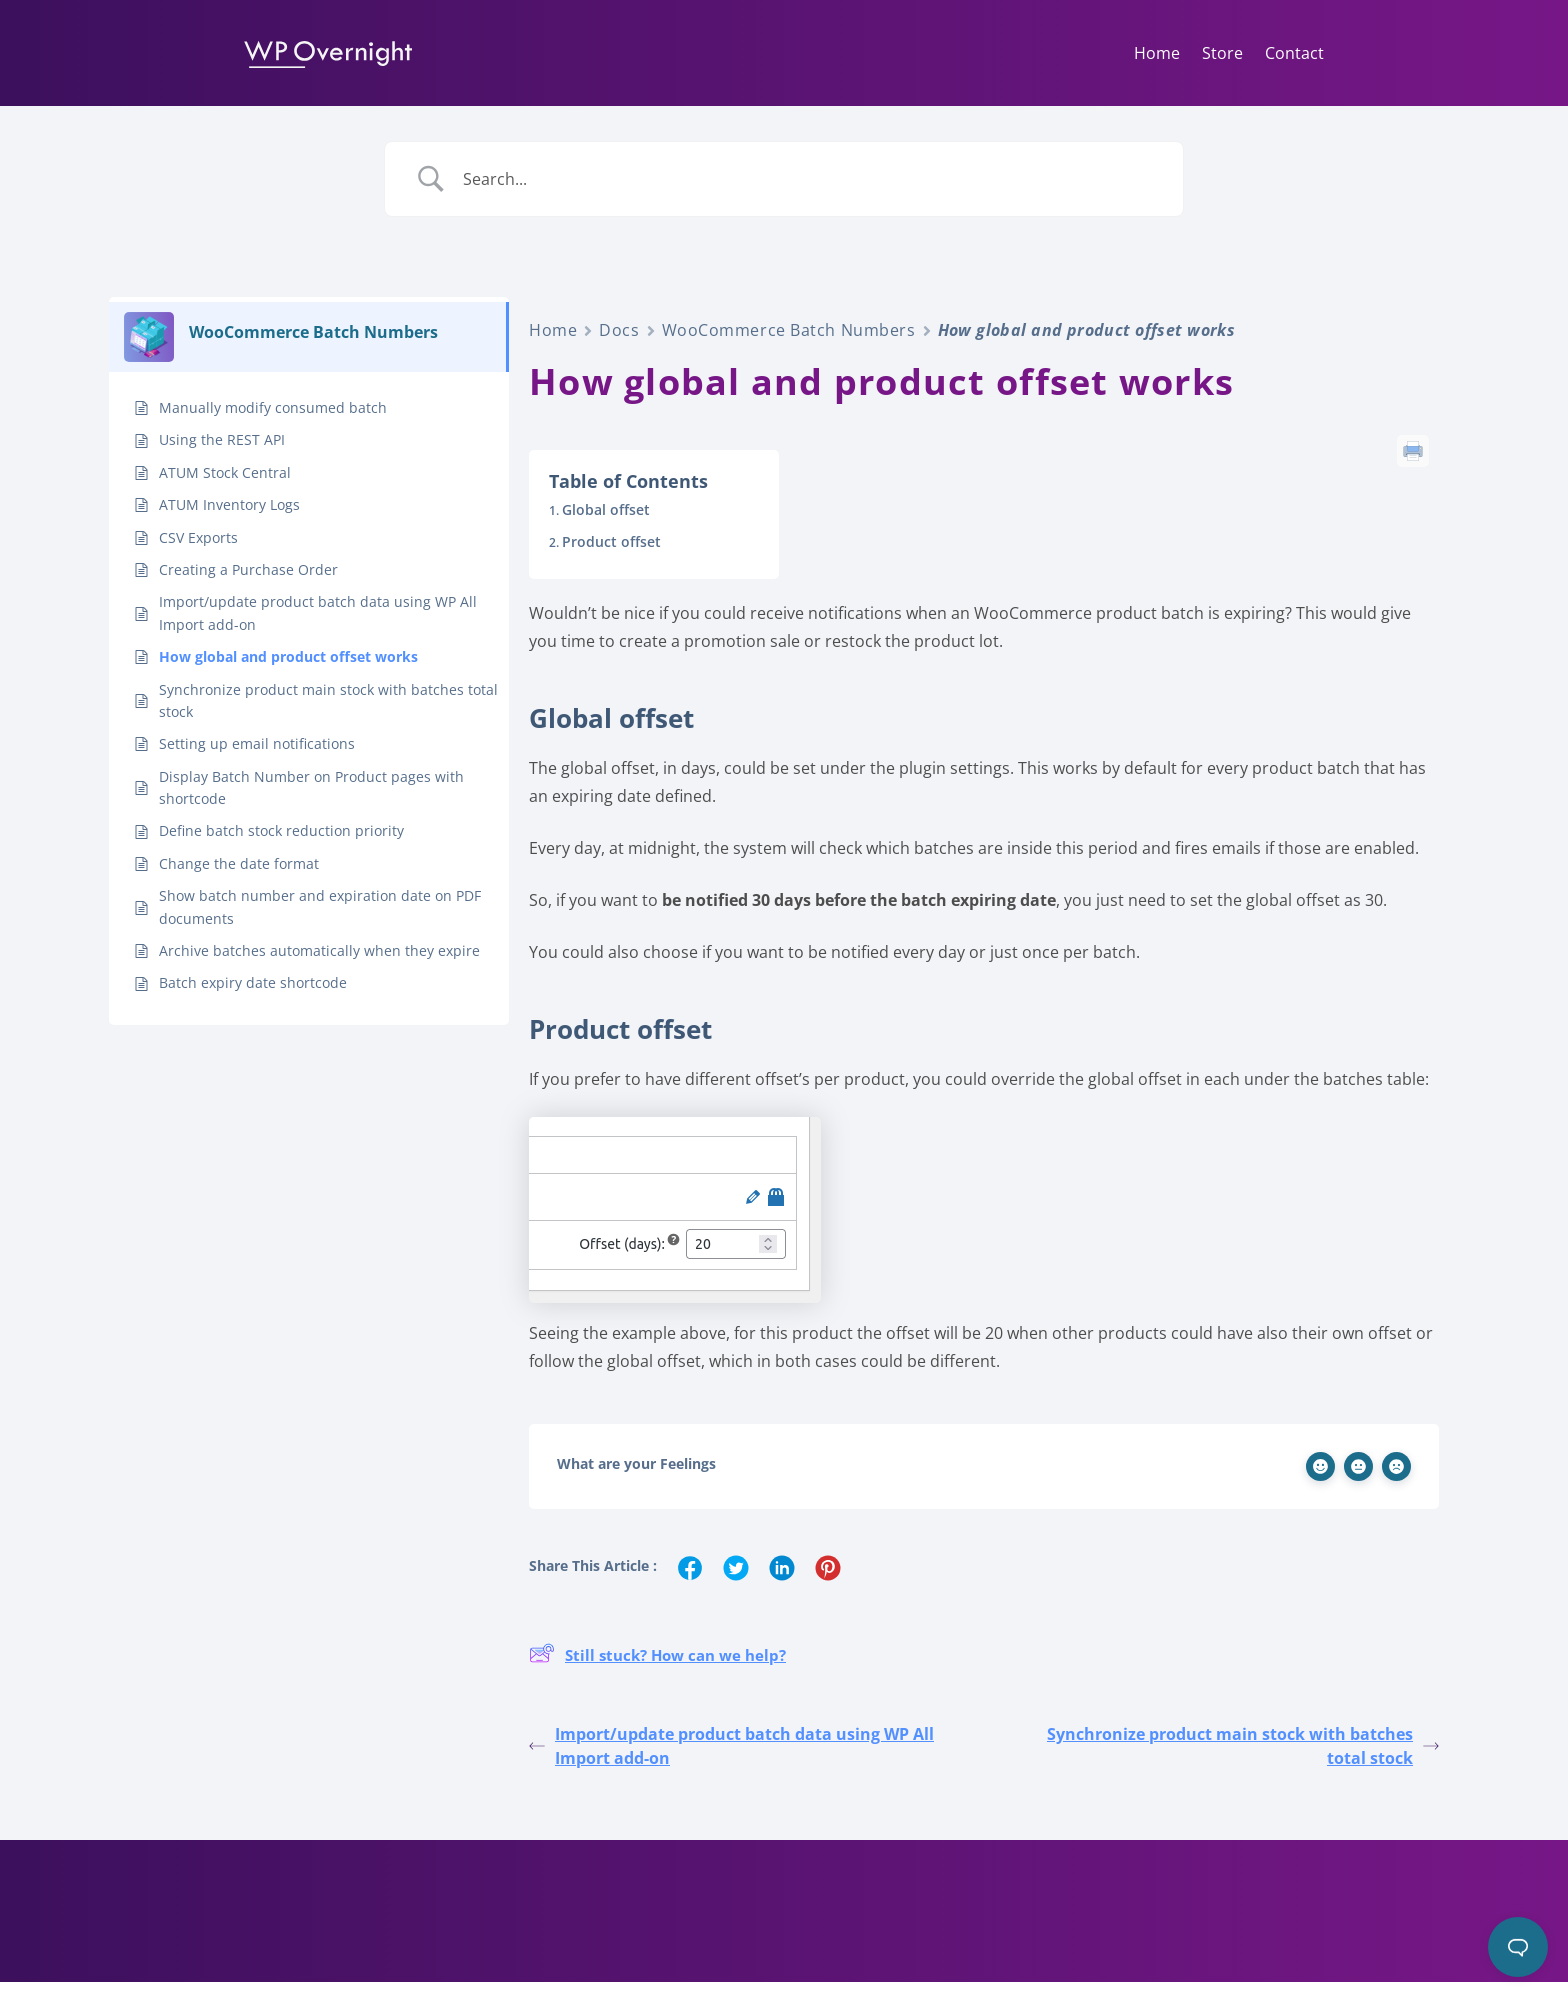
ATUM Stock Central (225, 487)
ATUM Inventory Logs (229, 519)
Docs (619, 345)
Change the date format (239, 878)
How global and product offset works (288, 671)
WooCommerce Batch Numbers (789, 345)
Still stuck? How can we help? (657, 1671)
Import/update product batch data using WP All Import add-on (318, 627)
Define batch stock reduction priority (281, 845)
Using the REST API (222, 454)
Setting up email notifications (257, 758)
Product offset (611, 556)
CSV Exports (198, 552)
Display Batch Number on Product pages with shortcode (311, 802)
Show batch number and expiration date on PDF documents (320, 921)
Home (1157, 53)
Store (1222, 53)
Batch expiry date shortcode (253, 997)
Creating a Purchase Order (248, 584)
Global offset (606, 524)
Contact (1294, 53)
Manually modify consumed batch (273, 422)
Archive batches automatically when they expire (319, 965)
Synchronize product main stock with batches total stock (328, 715)
